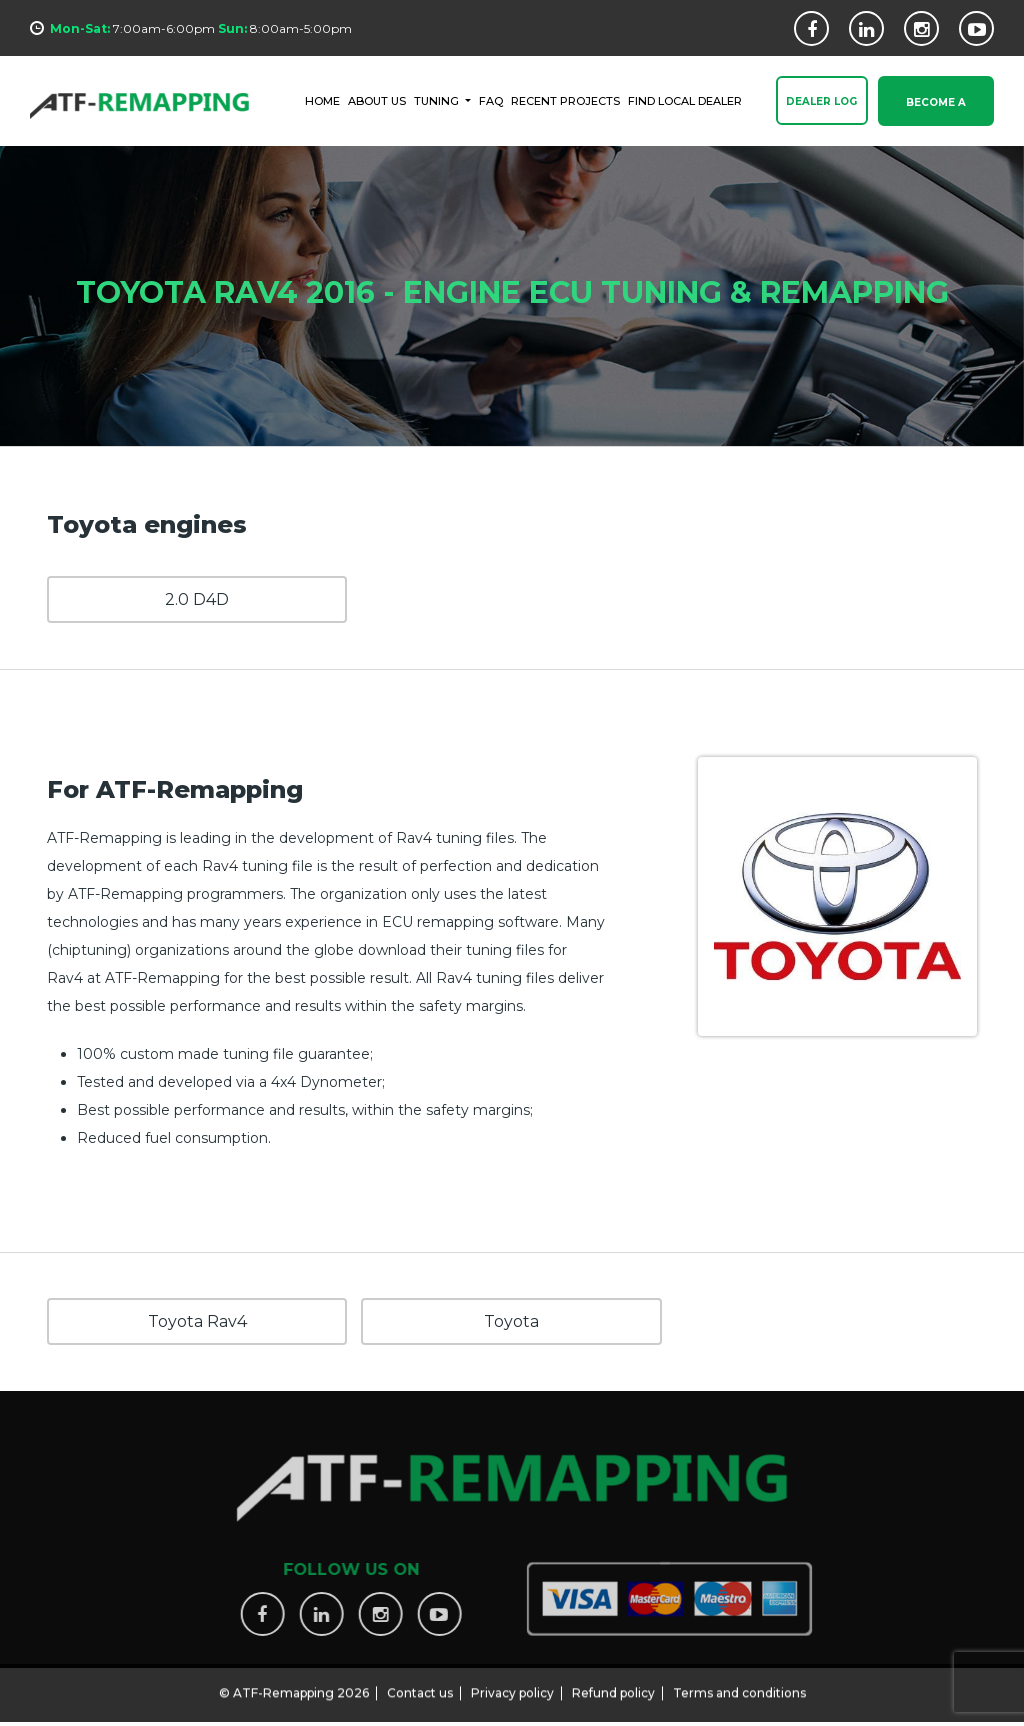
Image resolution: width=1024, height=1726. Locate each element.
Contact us (420, 1684)
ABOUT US (377, 100)
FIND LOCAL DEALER (685, 100)
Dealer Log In (821, 112)
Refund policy (613, 1684)
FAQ (491, 100)
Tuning (438, 100)
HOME (322, 100)
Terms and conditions (739, 1684)
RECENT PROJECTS (565, 100)
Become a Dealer (936, 112)
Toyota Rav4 (197, 1321)
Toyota (511, 1321)
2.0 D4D (197, 599)
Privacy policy (512, 1684)
